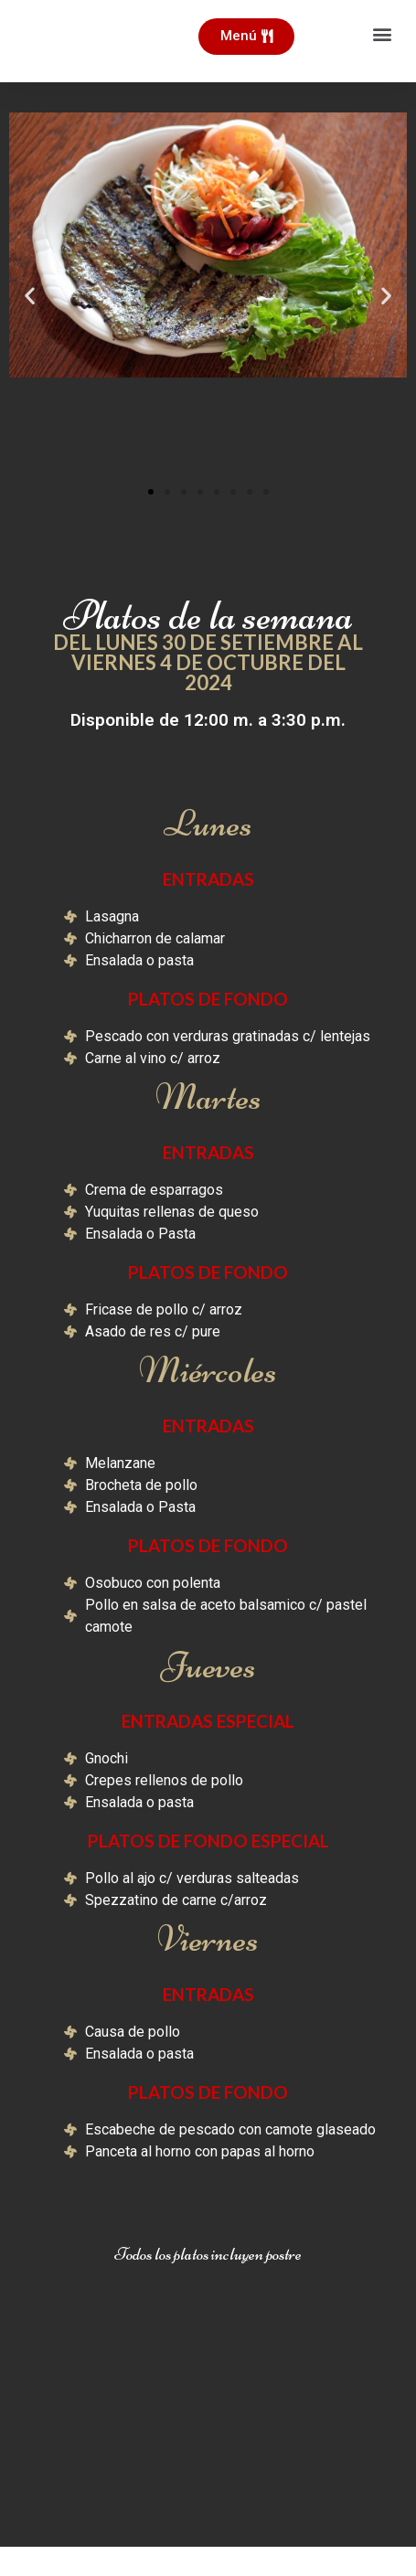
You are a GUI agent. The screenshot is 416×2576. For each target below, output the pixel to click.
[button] (383, 33)
